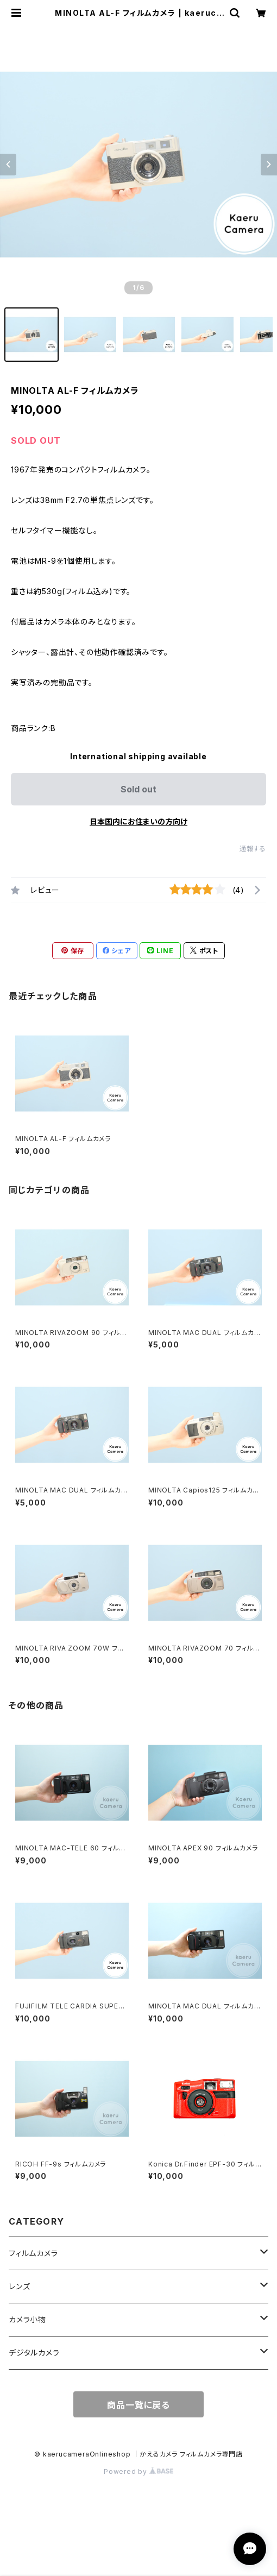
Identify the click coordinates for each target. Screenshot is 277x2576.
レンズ (19, 2286)
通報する (253, 849)
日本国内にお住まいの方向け (138, 821)
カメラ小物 (27, 2319)
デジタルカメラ (34, 2352)
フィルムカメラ (33, 2253)
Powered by (138, 2471)
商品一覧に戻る (138, 2404)
